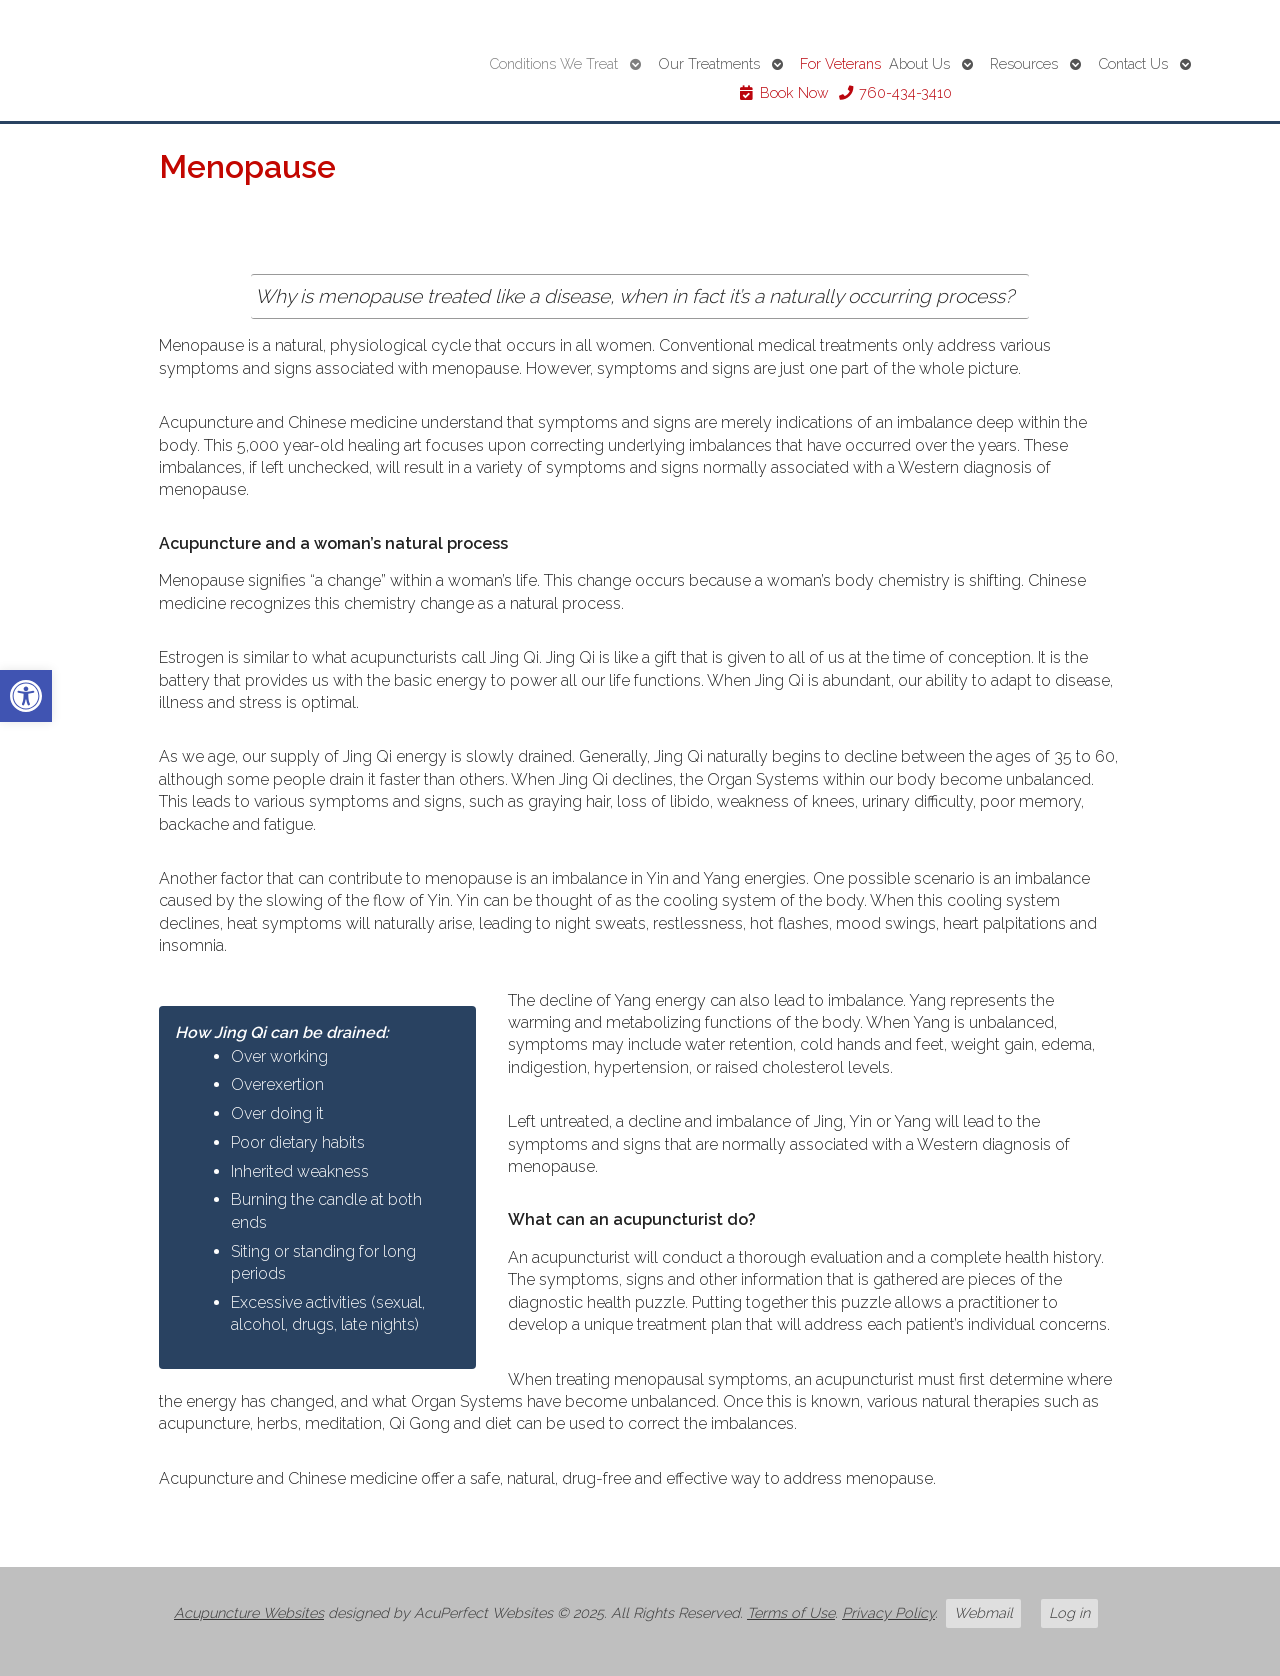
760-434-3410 (894, 92)
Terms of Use (791, 1612)
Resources (1024, 63)
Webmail (983, 1612)
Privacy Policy (888, 1612)
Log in (1069, 1612)
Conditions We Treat (553, 63)
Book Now (783, 92)
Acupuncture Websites (249, 1612)
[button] (26, 696)
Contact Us (1133, 63)
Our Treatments (709, 63)
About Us (919, 63)
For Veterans (840, 63)
